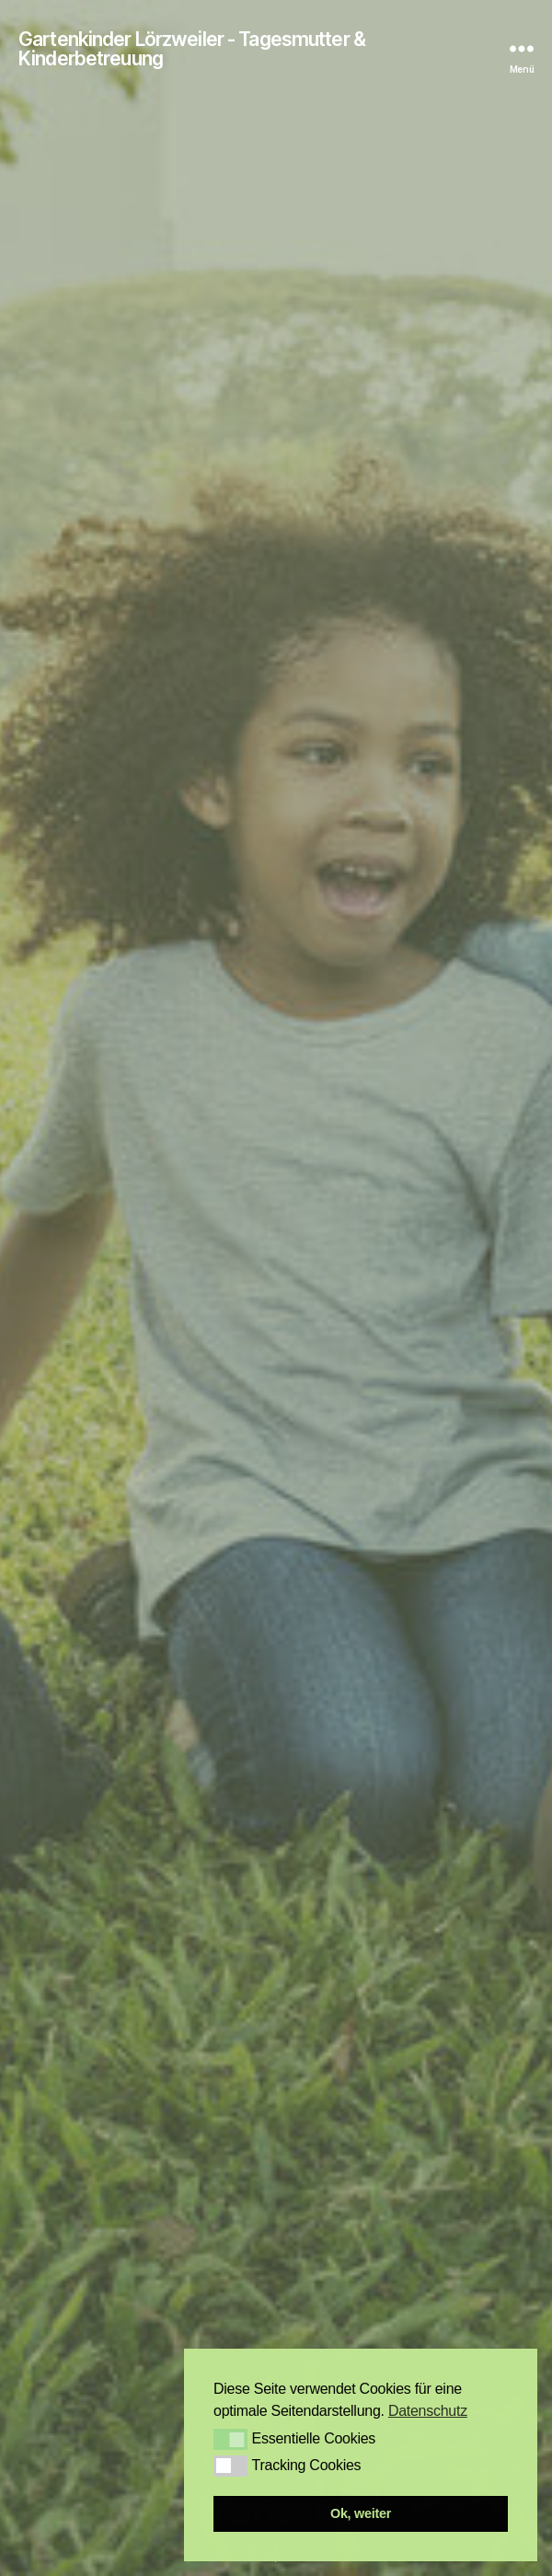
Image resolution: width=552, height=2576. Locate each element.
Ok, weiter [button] (360, 2513)
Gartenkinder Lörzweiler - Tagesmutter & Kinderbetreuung (191, 48)
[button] (230, 2439)
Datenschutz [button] (427, 2411)
